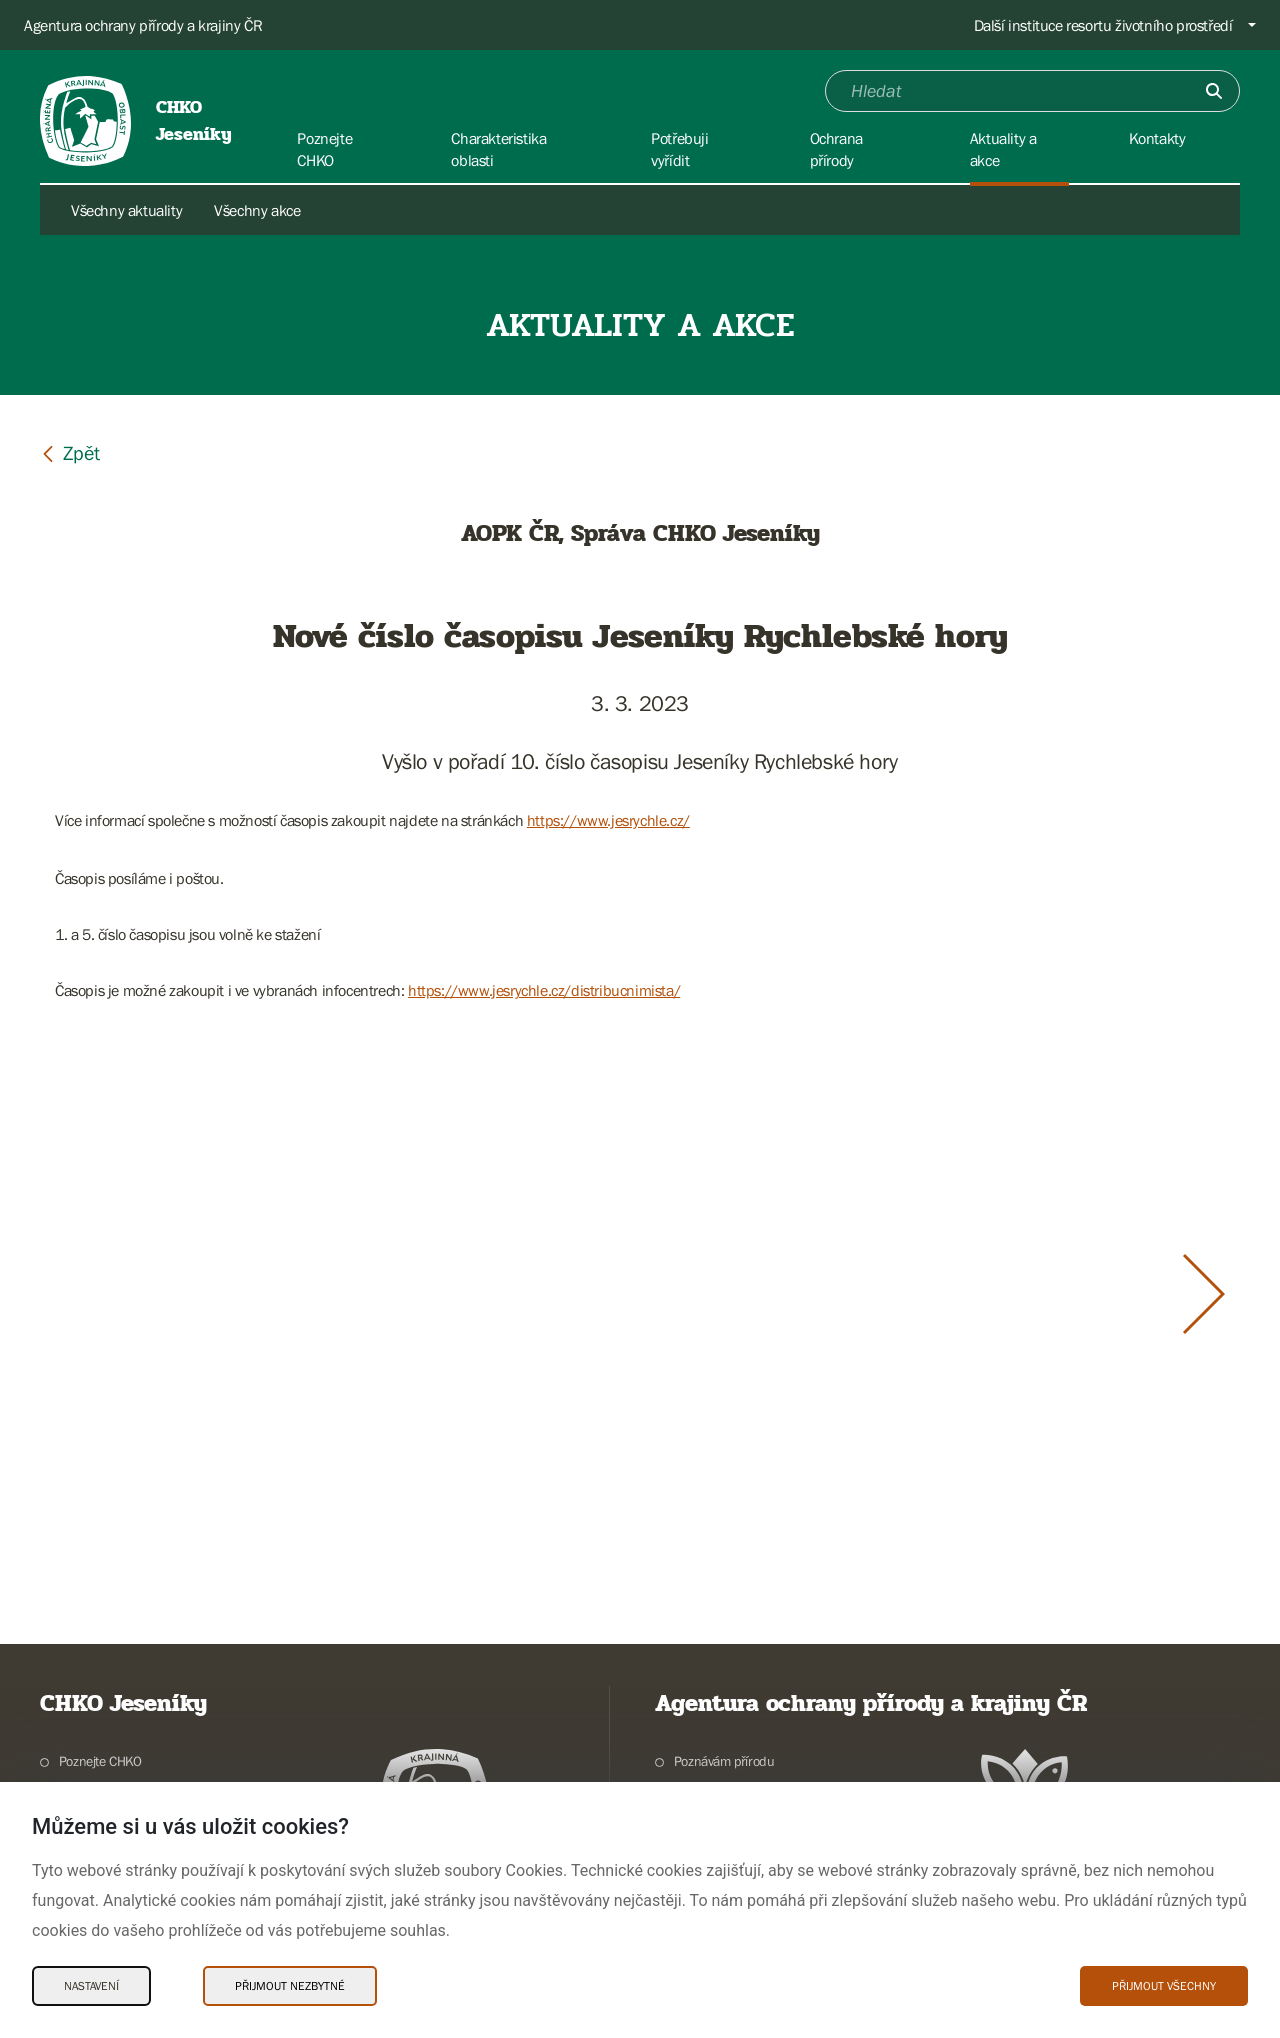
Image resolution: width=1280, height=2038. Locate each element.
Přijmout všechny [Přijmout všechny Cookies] (1164, 1986)
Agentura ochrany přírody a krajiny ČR (143, 25)
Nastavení (91, 1986)
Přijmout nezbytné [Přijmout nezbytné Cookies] (290, 1986)
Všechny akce (257, 210)
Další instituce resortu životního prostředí (1103, 25)
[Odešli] (1214, 91)
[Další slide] (1204, 1294)
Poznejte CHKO (100, 1761)
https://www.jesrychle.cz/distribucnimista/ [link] (544, 990)
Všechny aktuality (126, 210)
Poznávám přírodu (724, 1761)
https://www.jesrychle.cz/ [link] (608, 820)
